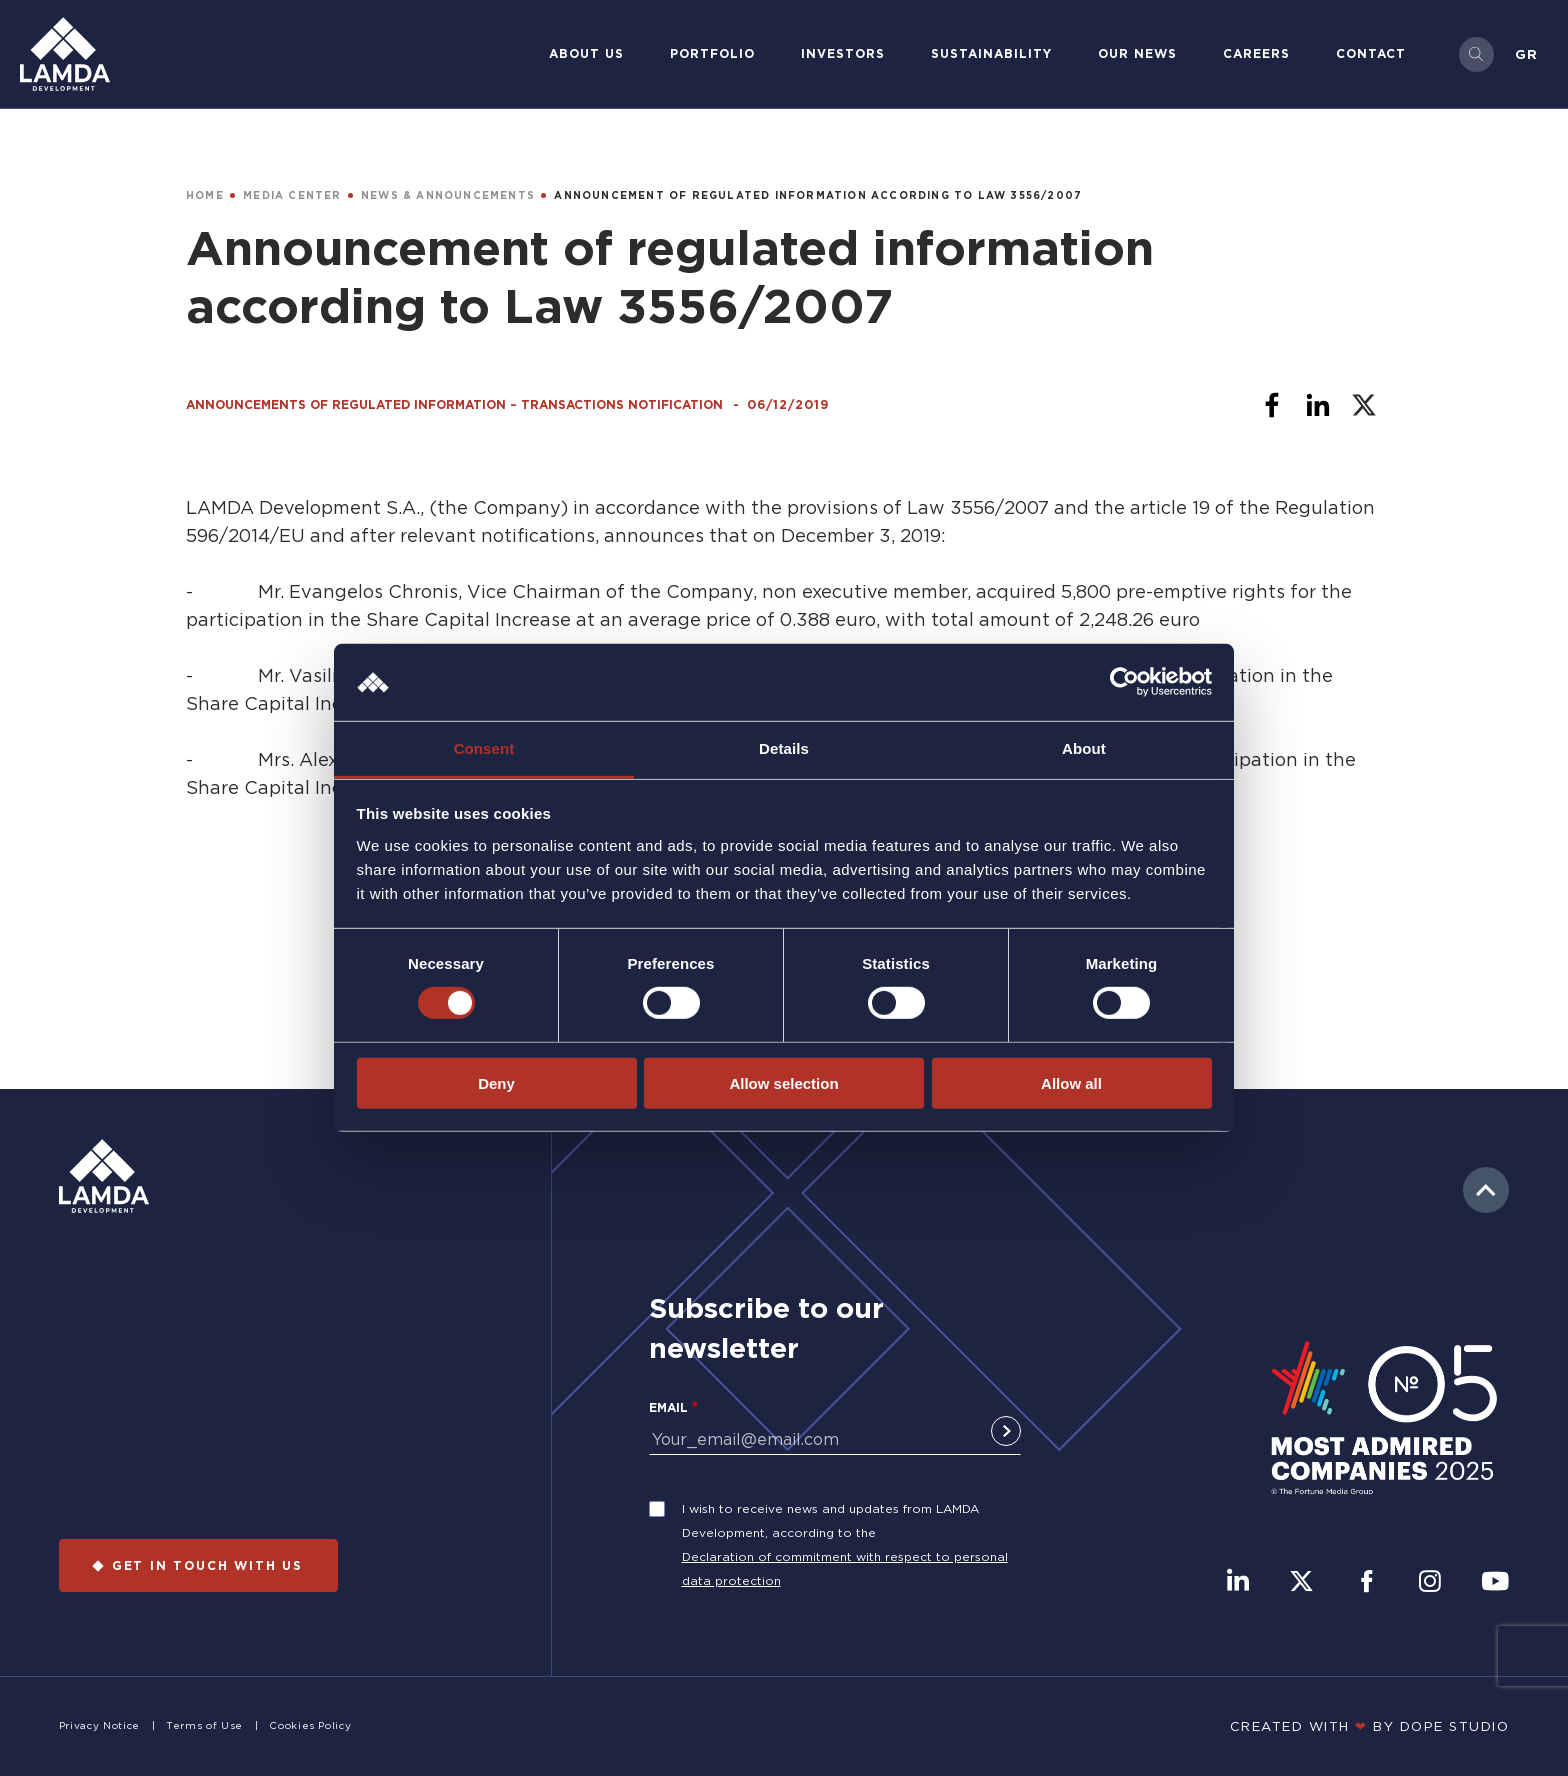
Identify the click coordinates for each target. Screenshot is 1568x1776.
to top (1486, 1190)
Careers (1256, 53)
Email (668, 1407)
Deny (496, 1082)
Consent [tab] (484, 748)
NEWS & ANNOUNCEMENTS (448, 195)
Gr (1526, 54)
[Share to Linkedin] (1318, 405)
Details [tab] (784, 748)
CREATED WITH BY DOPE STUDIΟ (1370, 1726)
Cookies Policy (310, 1725)
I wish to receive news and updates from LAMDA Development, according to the (830, 1520)
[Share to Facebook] (1272, 405)
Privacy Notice (99, 1725)
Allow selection (783, 1082)
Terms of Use (204, 1725)
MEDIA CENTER (292, 195)
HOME (205, 195)
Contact (1371, 53)
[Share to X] (1364, 405)
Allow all (1071, 1082)
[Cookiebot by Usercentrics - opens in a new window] (1124, 682)
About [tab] (1084, 748)
